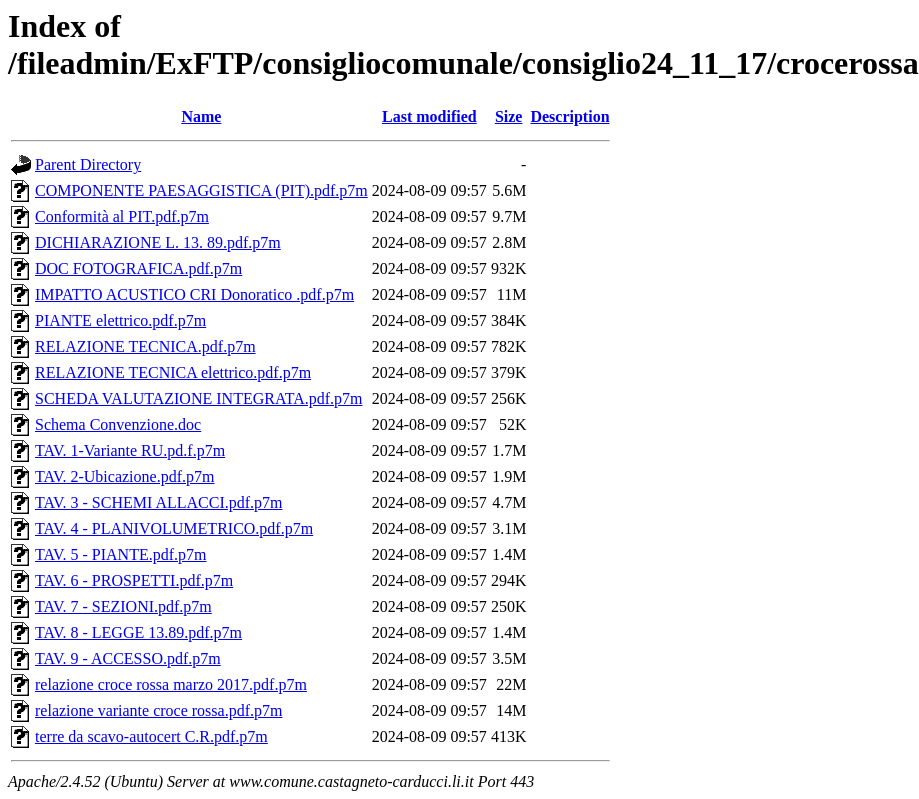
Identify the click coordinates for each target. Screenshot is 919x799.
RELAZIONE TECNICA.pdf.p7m (145, 346)
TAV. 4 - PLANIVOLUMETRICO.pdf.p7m (174, 528)
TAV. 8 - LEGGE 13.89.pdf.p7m (138, 632)
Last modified (429, 116)
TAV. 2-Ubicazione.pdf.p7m (124, 476)
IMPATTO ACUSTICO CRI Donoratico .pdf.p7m (194, 294)
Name (201, 116)
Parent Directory (88, 164)
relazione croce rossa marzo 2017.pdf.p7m (171, 684)
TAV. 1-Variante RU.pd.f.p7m (130, 450)
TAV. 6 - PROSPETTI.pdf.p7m (134, 580)
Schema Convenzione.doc (118, 424)
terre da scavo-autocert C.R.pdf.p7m (151, 736)
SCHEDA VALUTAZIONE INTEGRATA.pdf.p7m (199, 398)
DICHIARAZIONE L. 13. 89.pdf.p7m (158, 242)
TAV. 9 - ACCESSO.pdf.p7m (128, 658)
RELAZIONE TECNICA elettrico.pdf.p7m (173, 372)
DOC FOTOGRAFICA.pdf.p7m (138, 268)
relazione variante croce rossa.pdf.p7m (158, 710)
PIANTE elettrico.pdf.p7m (120, 320)
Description (569, 116)
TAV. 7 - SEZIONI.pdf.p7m (123, 606)
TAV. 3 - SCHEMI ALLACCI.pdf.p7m (158, 502)
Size (509, 116)
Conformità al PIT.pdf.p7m (122, 216)
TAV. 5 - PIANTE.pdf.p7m (120, 554)
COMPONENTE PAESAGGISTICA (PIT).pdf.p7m (201, 190)
